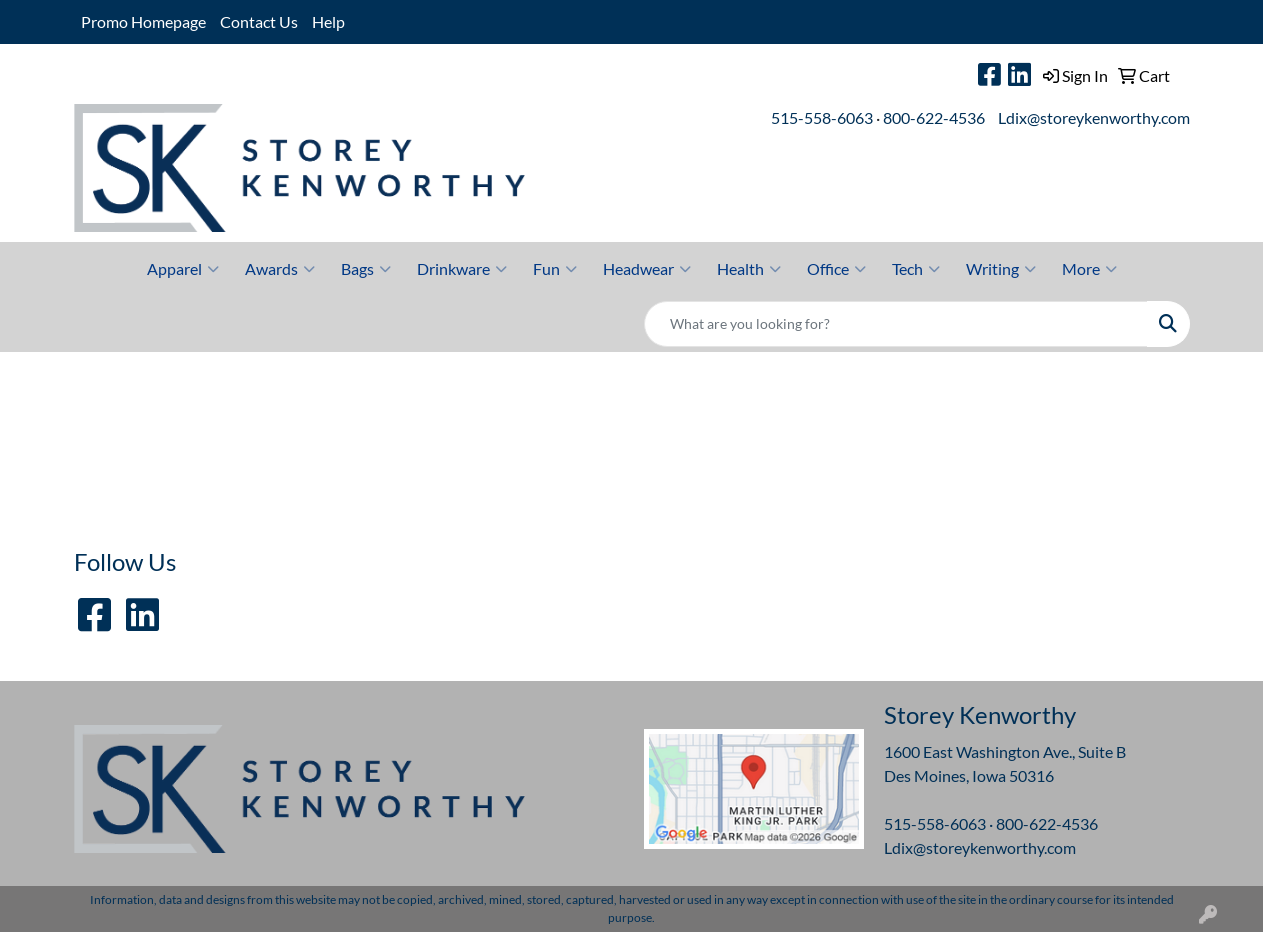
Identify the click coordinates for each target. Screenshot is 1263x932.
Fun (555, 269)
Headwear (647, 269)
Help (328, 21)
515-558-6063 (822, 117)
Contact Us (259, 21)
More (1089, 269)
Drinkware (462, 269)
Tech (916, 269)
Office (836, 269)
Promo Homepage (143, 21)
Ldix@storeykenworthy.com (1094, 117)
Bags (366, 269)
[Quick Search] (896, 324)
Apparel (183, 269)
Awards (280, 269)
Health (749, 269)
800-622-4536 (934, 117)
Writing (1001, 269)
